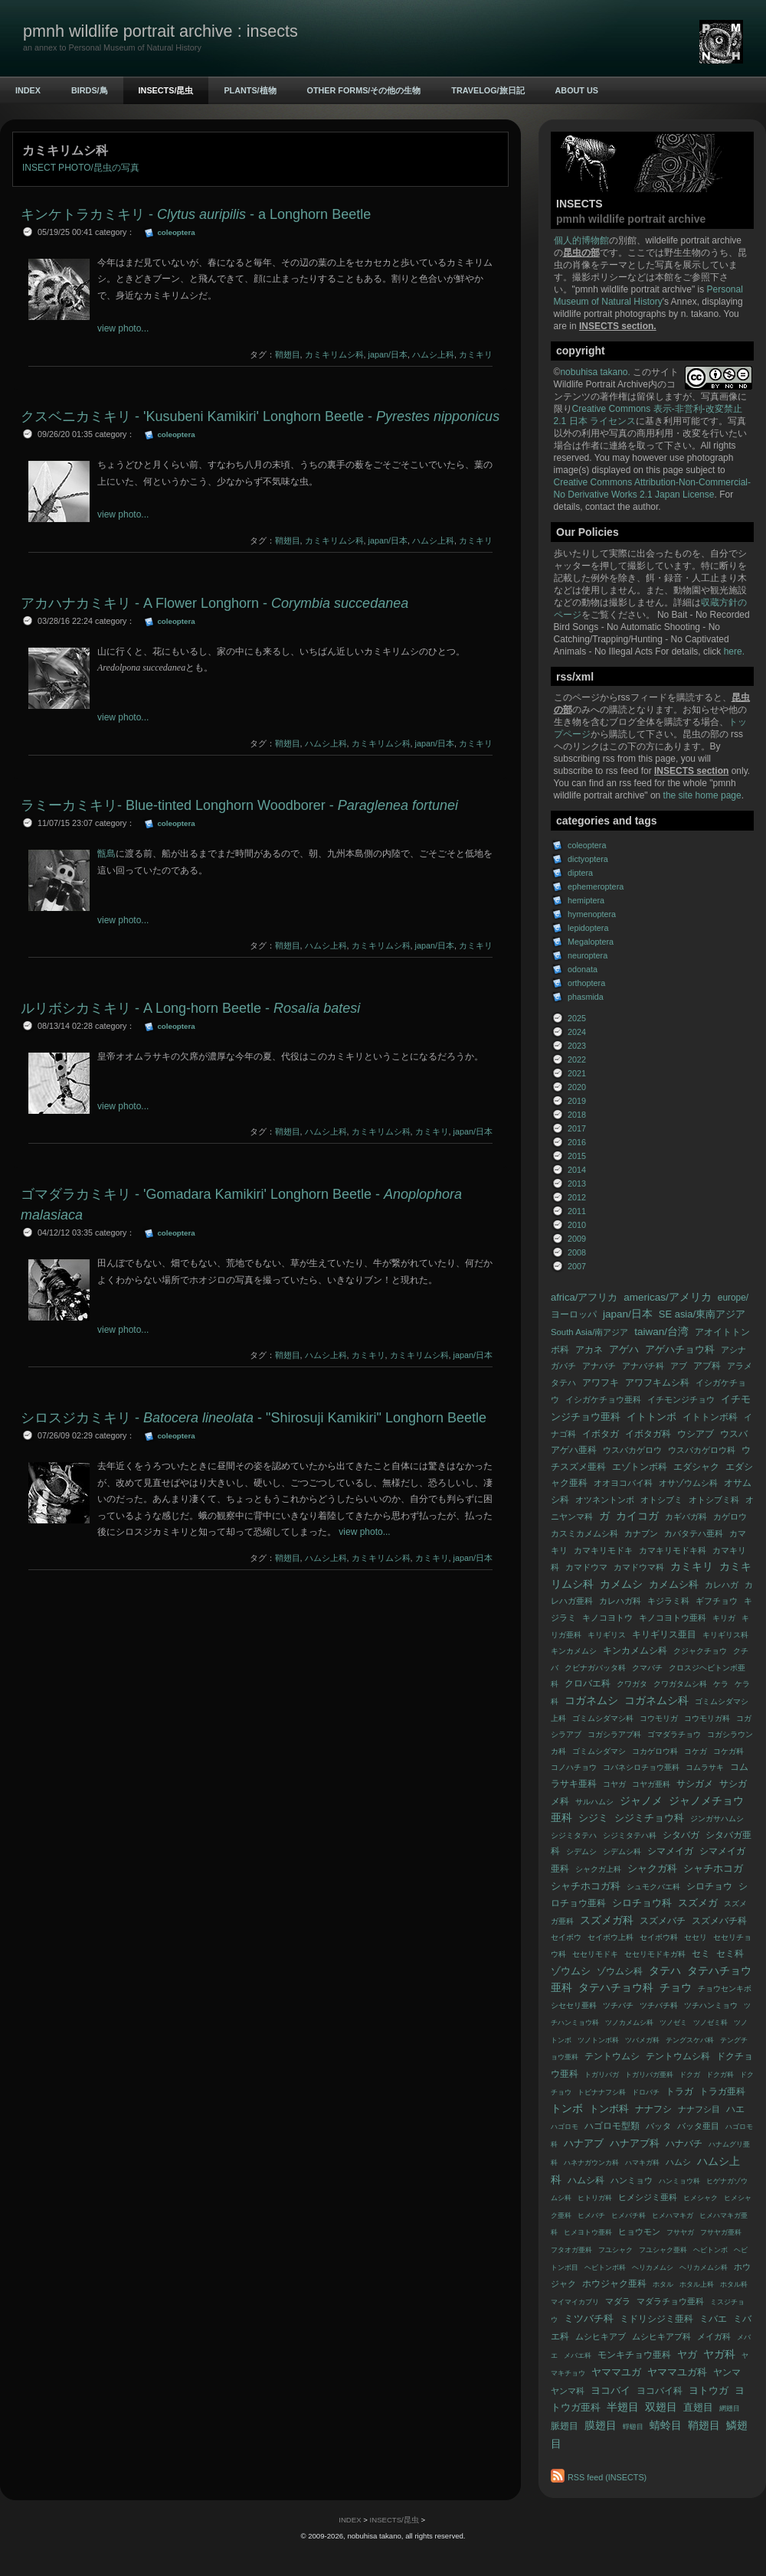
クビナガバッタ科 (595, 1667)
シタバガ (681, 1835)
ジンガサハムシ (717, 1818)
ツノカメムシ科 (629, 2022)
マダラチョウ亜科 (670, 2301)
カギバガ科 (686, 1516)
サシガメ (694, 1783)
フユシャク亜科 (663, 2250)
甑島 (106, 853)
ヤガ (687, 2354)
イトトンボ (651, 1416)
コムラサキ (705, 1767)
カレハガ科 (620, 1600)
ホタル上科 (696, 2284)
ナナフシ (653, 2109)
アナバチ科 (643, 1365)
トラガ (679, 2091)
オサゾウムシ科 (688, 1482)
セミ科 (730, 1953)
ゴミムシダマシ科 (602, 1718)
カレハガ (721, 1584)
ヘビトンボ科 (605, 2267)
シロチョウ (709, 1886)
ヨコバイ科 (660, 2390)
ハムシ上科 (433, 354)
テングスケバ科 (690, 2040)
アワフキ (600, 1382)
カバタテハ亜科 (693, 1533)
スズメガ (698, 1902)
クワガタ (632, 1684)
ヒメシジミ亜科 (647, 2197)
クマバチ (647, 1667)
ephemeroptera (596, 886)
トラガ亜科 (722, 2091)
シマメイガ (670, 1851)
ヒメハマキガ (672, 2215)
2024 (577, 1032)
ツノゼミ (673, 2022)
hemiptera (586, 900)
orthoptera (586, 983)
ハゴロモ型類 (612, 2126)
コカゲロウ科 (655, 1751)
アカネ (589, 1349)
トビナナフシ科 (602, 2092)
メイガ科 (714, 2336)
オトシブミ (661, 1499)
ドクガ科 (720, 2074)
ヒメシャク (700, 2198)
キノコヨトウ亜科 (672, 1617)
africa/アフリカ (584, 1297)
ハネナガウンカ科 (591, 2162)
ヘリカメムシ (652, 2267)
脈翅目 (564, 2426)
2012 (577, 1197)
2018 (577, 1114)
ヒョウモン (639, 2231)
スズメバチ (663, 1920)
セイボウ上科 (610, 1937)
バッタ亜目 (698, 2125)
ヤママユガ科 (677, 2372)
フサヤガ (680, 2232)
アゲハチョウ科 (680, 1349)
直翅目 (698, 2407)
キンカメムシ (574, 1651)
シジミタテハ (574, 1835)
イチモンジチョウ (681, 1399)
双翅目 (661, 2407)
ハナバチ (684, 2143)
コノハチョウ (574, 1767)
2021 (577, 1073)
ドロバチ (646, 2092)
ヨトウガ (708, 2390)
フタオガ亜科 (571, 2250)
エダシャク (696, 1466)
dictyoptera (588, 859)
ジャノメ (641, 1801)
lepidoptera (588, 927)
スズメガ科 (606, 1920)
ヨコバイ (610, 2390)
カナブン (641, 1533)
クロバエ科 (588, 1683)
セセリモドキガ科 (655, 1954)
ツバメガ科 (642, 2040)
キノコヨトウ (607, 1617)
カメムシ (621, 1584)
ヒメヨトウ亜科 (588, 2232)
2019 (577, 1100)
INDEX (28, 90)
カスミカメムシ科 (584, 1533)
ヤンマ (727, 2372)
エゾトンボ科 (639, 1466)
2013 (577, 1183)
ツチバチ (618, 2005)
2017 (577, 1128)
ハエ (735, 2109)
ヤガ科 (719, 2354)
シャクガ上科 (598, 1869)
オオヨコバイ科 (623, 1482)
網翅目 (729, 2408)
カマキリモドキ (603, 1550)
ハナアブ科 (635, 2143)
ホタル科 (734, 2284)
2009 (577, 1238)
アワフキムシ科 (657, 1382)
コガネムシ (591, 1700)
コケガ (695, 1751)
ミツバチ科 (589, 2318)
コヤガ (614, 1784)
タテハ (665, 1971)
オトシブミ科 (714, 1499)
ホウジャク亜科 (614, 2283)
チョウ (676, 1987)
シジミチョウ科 (649, 1817)
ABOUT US (576, 90)
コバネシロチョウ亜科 (641, 1767)
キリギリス (607, 1635)
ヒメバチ (591, 2215)
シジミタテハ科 (629, 1835)
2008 (577, 1252)
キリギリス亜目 (664, 1634)
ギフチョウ (717, 1600)
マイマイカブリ (575, 2302)
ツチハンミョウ (711, 2005)
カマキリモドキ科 (672, 1550)
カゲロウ (730, 1516)
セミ (701, 1953)
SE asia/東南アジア (702, 1314)
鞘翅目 (704, 2425)
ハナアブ (584, 2143)
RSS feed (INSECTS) (607, 2477)
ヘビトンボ (710, 2250)
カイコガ (637, 1516)
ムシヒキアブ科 (661, 2336)
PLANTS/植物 (250, 90)
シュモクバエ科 (653, 1886)
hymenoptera (592, 914)
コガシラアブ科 (614, 1734)
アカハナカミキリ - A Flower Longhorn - (214, 603)
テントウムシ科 (678, 2056)
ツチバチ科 (659, 2005)
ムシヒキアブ (600, 2336)
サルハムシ (594, 1801)
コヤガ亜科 (651, 1784)
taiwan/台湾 (661, 1331)
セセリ (695, 1937)
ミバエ (713, 2318)
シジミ (593, 1817)
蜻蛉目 (666, 2425)
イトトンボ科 (710, 1417)
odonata (582, 969)
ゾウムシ (571, 1971)
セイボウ (566, 1937)
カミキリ (691, 1566)
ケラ (720, 1684)
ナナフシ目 (699, 2109)
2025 (577, 1018)
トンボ (567, 2108)
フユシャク (615, 2250)
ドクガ (689, 2074)
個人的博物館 (581, 240)
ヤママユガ (616, 2372)
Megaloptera (591, 941)
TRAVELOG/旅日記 (487, 90)
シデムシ (581, 1851)
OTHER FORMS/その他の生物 (364, 90)
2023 (577, 1045)
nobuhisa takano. (596, 372)
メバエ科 (577, 2355)
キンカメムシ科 (635, 1650)
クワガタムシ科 (680, 1684)
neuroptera (587, 955)
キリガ (723, 1618)
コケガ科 (728, 1751)
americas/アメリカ (668, 1297)
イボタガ (600, 1433)
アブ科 (707, 1365)
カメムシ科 (674, 1584)
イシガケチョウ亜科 (603, 1399)
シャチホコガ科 (585, 1886)
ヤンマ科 (567, 2390)
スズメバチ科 (719, 1920)
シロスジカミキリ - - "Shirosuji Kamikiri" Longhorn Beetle (253, 1417)
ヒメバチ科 (628, 2215)
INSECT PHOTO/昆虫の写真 (80, 167)
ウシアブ (695, 1433)
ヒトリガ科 (595, 2198)
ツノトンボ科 (598, 2040)
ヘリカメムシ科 (703, 2267)
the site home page (702, 795)
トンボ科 (609, 2108)
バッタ (658, 2125)
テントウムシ (612, 2056)
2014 (577, 1169)
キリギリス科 (725, 1635)
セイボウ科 (659, 1937)
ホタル (663, 2284)
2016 (577, 1142)
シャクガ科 (652, 1868)
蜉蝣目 (633, 2427)
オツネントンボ (604, 1499)
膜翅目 (600, 2425)
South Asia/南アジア (589, 1332)
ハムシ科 (586, 2180)
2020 (577, 1087)
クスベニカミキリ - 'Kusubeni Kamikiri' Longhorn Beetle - (260, 416)
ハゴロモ (564, 2126)
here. (734, 651)
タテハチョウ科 (615, 1987)
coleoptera (587, 845)
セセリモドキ (595, 1954)
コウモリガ (659, 1718)
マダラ (617, 2301)
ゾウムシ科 (620, 1971)
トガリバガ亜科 (649, 2074)
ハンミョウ (632, 2180)
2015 (577, 1156)
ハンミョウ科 (679, 2181)
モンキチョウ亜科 (634, 2354)
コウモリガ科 (707, 1718)
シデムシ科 (622, 1851)
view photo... (123, 328)
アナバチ (599, 1365)
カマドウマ (586, 1567)
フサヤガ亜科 (720, 2232)
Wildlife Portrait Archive (601, 384)
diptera (580, 872)
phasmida (586, 996)
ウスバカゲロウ (632, 1450)
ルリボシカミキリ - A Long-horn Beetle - (190, 1008)
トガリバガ (601, 2074)
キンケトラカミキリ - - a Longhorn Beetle (196, 214)
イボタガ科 (648, 1433)
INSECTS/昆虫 (166, 90)
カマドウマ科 (639, 1567)
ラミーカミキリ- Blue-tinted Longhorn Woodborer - (239, 805)
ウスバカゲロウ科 (701, 1450)
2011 (577, 1211)
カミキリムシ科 (334, 354)
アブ (678, 1365)
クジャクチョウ (700, 1651)
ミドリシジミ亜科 (656, 2318)
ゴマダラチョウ (674, 1734)
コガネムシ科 (656, 1700)
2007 (577, 1266)
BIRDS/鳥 (89, 90)
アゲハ (624, 1349)
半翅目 (623, 2407)
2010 (577, 1224)
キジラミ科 (668, 1600)
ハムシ (678, 2161)
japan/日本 (628, 1314)
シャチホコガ (713, 1868)
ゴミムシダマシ (599, 1751)
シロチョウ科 (642, 1902)
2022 (577, 1059)
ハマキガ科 (642, 2162)
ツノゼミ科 (710, 2022)
